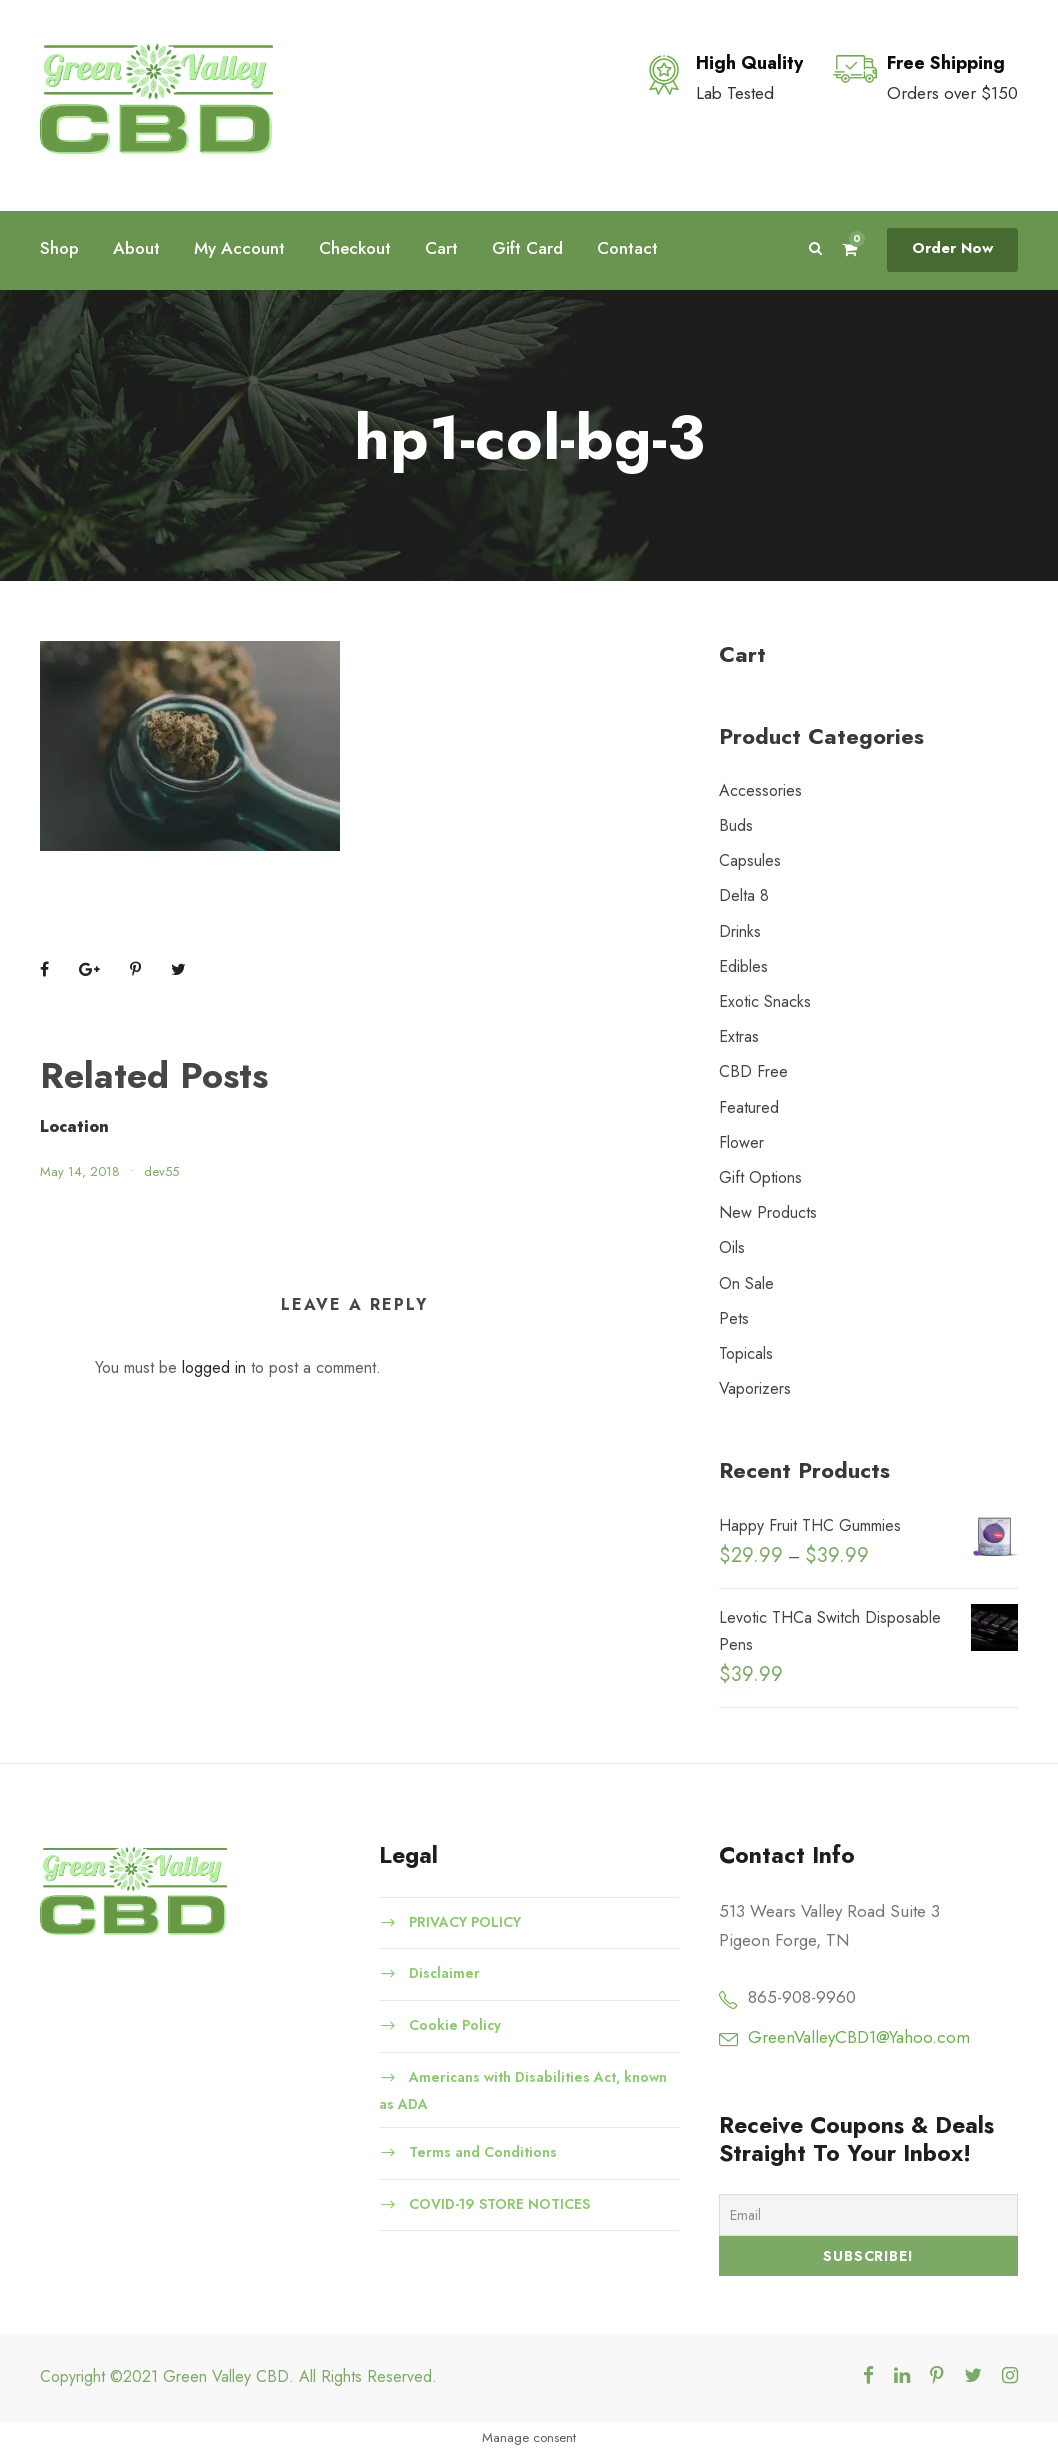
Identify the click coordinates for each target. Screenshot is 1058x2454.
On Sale (746, 1283)
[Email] (868, 2215)
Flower (741, 1142)
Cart (441, 248)
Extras (739, 1036)
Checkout (355, 248)
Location (74, 1126)
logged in (214, 1367)
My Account (239, 248)
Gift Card (527, 248)
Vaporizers (755, 1388)
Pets (734, 1318)
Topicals (746, 1353)
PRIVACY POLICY (465, 1921)
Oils (732, 1247)
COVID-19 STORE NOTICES (499, 2203)
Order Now (952, 248)
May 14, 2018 (80, 1171)
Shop (59, 248)
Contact (627, 248)
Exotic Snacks (765, 1001)
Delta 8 (744, 895)
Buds (736, 825)
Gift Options (760, 1177)
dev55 (161, 1171)
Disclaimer (444, 1973)
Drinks (740, 931)
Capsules (750, 860)
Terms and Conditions (483, 2152)
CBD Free (753, 1071)
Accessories (760, 790)
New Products (768, 1212)
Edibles (743, 966)
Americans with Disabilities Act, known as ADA (523, 2090)
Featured (749, 1107)
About (136, 248)
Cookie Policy (455, 2025)
